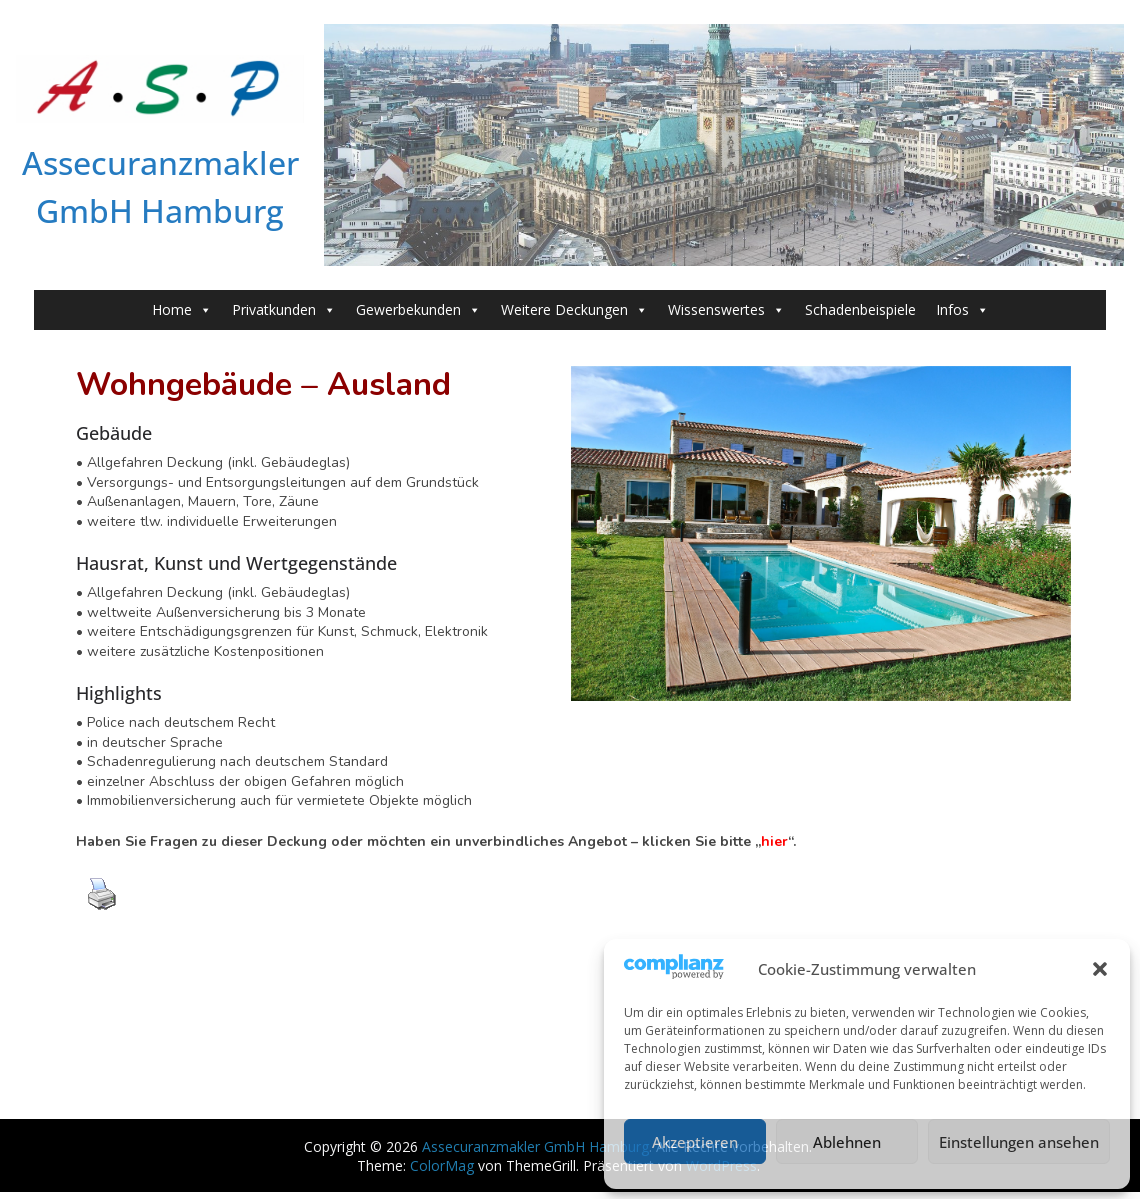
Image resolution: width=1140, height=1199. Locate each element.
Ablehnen (847, 1142)
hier (774, 841)
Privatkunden (284, 310)
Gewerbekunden (418, 310)
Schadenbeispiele (860, 309)
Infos (962, 310)
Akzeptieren (695, 1142)
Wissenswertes (726, 310)
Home (182, 310)
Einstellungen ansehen (1019, 1142)
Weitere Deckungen (574, 310)
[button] (1100, 969)
